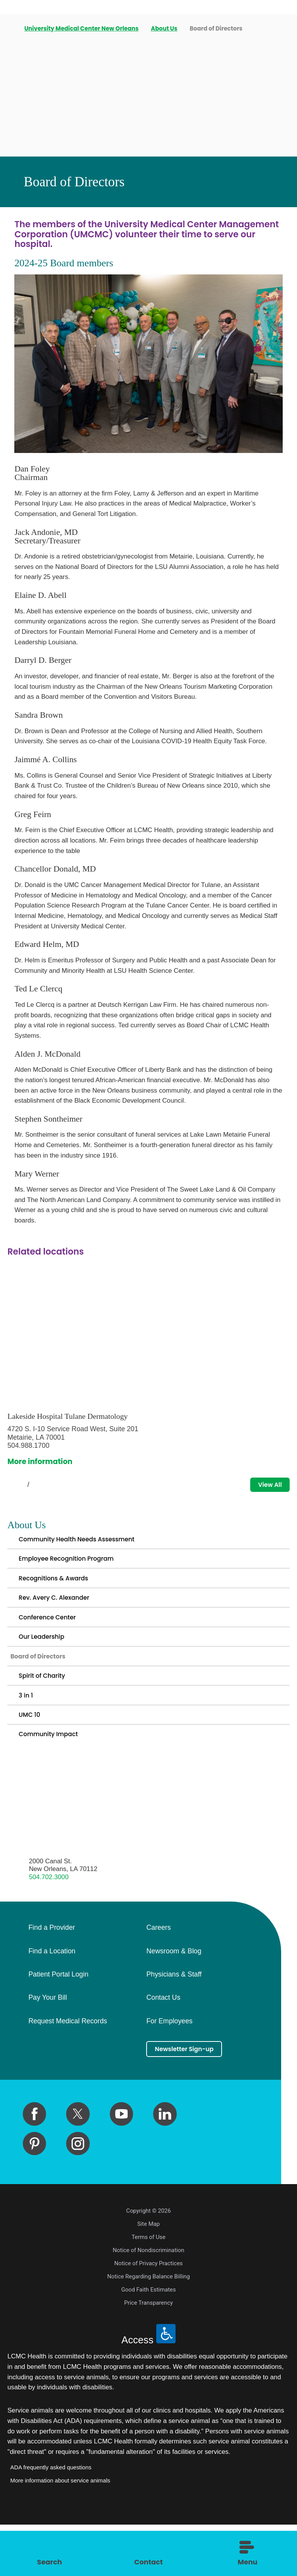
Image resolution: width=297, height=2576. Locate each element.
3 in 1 (27, 1733)
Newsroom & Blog (173, 1999)
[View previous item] (10, 1486)
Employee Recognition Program (76, 1568)
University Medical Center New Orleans (82, 29)
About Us (165, 29)
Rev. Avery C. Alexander (61, 1615)
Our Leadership (46, 1662)
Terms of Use (148, 2288)
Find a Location (51, 1999)
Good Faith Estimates (148, 2341)
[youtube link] (121, 2165)
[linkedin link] (164, 2165)
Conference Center (53, 1638)
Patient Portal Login (58, 2022)
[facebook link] (34, 2165)
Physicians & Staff (173, 2022)
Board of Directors (44, 1685)
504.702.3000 (49, 1925)
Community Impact (54, 1780)
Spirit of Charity (47, 1709)
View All (265, 1486)
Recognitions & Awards (61, 1591)
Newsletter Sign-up (192, 2098)
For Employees (169, 2069)
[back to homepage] (10, 29)
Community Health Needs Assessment (89, 1544)
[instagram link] (77, 2195)
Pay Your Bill (47, 2046)
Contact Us (163, 2046)
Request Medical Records (67, 2069)
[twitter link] (77, 2165)
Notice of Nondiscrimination (148, 2301)
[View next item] (45, 1486)
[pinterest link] (34, 2195)
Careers (158, 1976)
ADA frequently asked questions (51, 2518)
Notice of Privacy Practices (148, 2314)
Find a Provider (51, 1976)
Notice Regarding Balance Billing (148, 2327)
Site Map (148, 2275)
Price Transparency (148, 2354)
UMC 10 (31, 1757)
